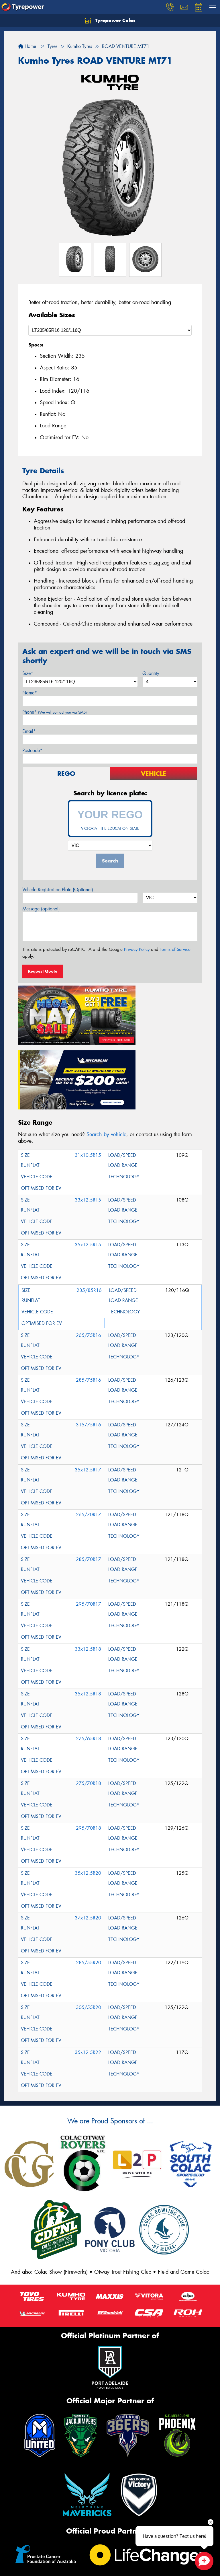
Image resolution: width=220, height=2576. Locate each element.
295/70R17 (88, 1525)
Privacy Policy (137, 949)
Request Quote (42, 971)
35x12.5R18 (88, 1615)
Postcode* (32, 750)
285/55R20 (88, 1884)
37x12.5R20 (88, 1839)
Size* (27, 673)
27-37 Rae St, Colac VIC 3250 (46, 2549)
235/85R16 (89, 1211)
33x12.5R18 (88, 1570)
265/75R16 (88, 1256)
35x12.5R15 (88, 1166)
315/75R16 (88, 1346)
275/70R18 (88, 1704)
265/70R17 (88, 1436)
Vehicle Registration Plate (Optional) (57, 890)
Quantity (150, 673)
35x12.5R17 (88, 1391)
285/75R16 (88, 1301)
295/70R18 (88, 1749)
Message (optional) (41, 909)
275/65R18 (88, 1660)
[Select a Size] (110, 330)
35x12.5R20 (88, 1794)
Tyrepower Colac (110, 20)
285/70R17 (88, 1480)
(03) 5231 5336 (37, 2564)
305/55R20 (88, 1928)
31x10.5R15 (88, 1076)
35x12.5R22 (88, 1974)
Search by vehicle (106, 1055)
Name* (29, 693)
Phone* (54, 712)
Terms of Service (175, 949)
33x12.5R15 (88, 1121)
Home (27, 46)
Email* (29, 731)
